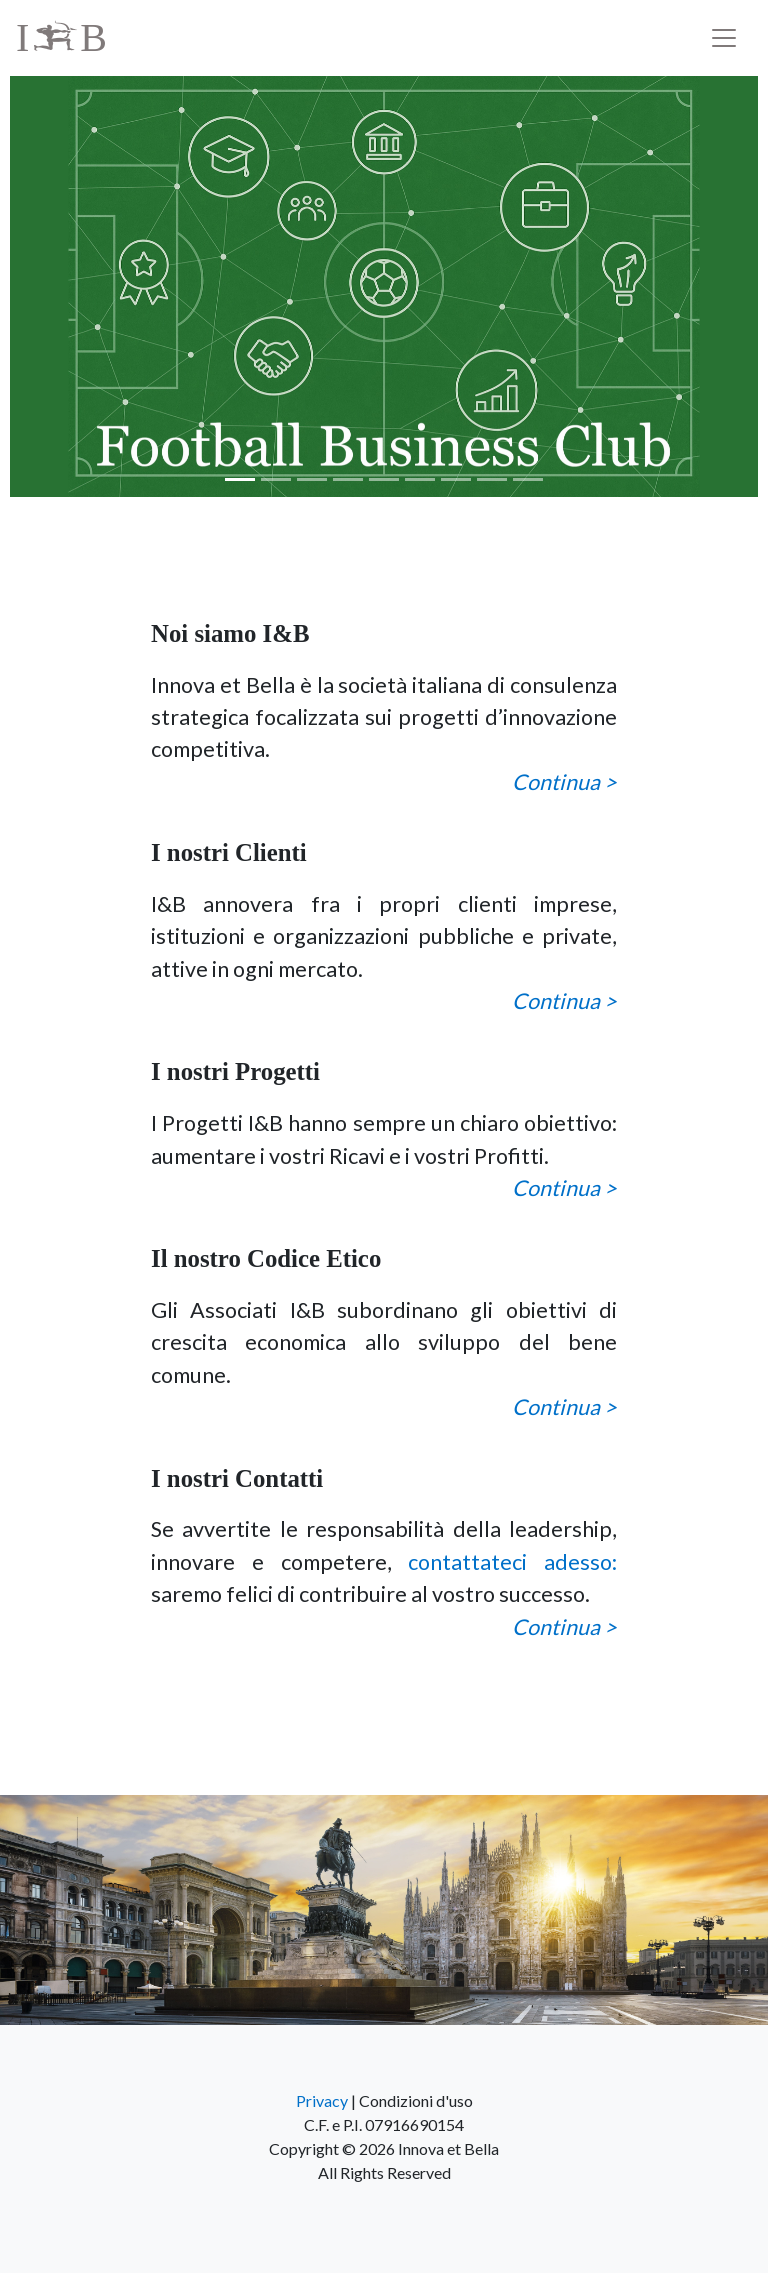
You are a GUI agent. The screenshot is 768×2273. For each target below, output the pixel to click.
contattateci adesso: (512, 1562)
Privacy (322, 2100)
